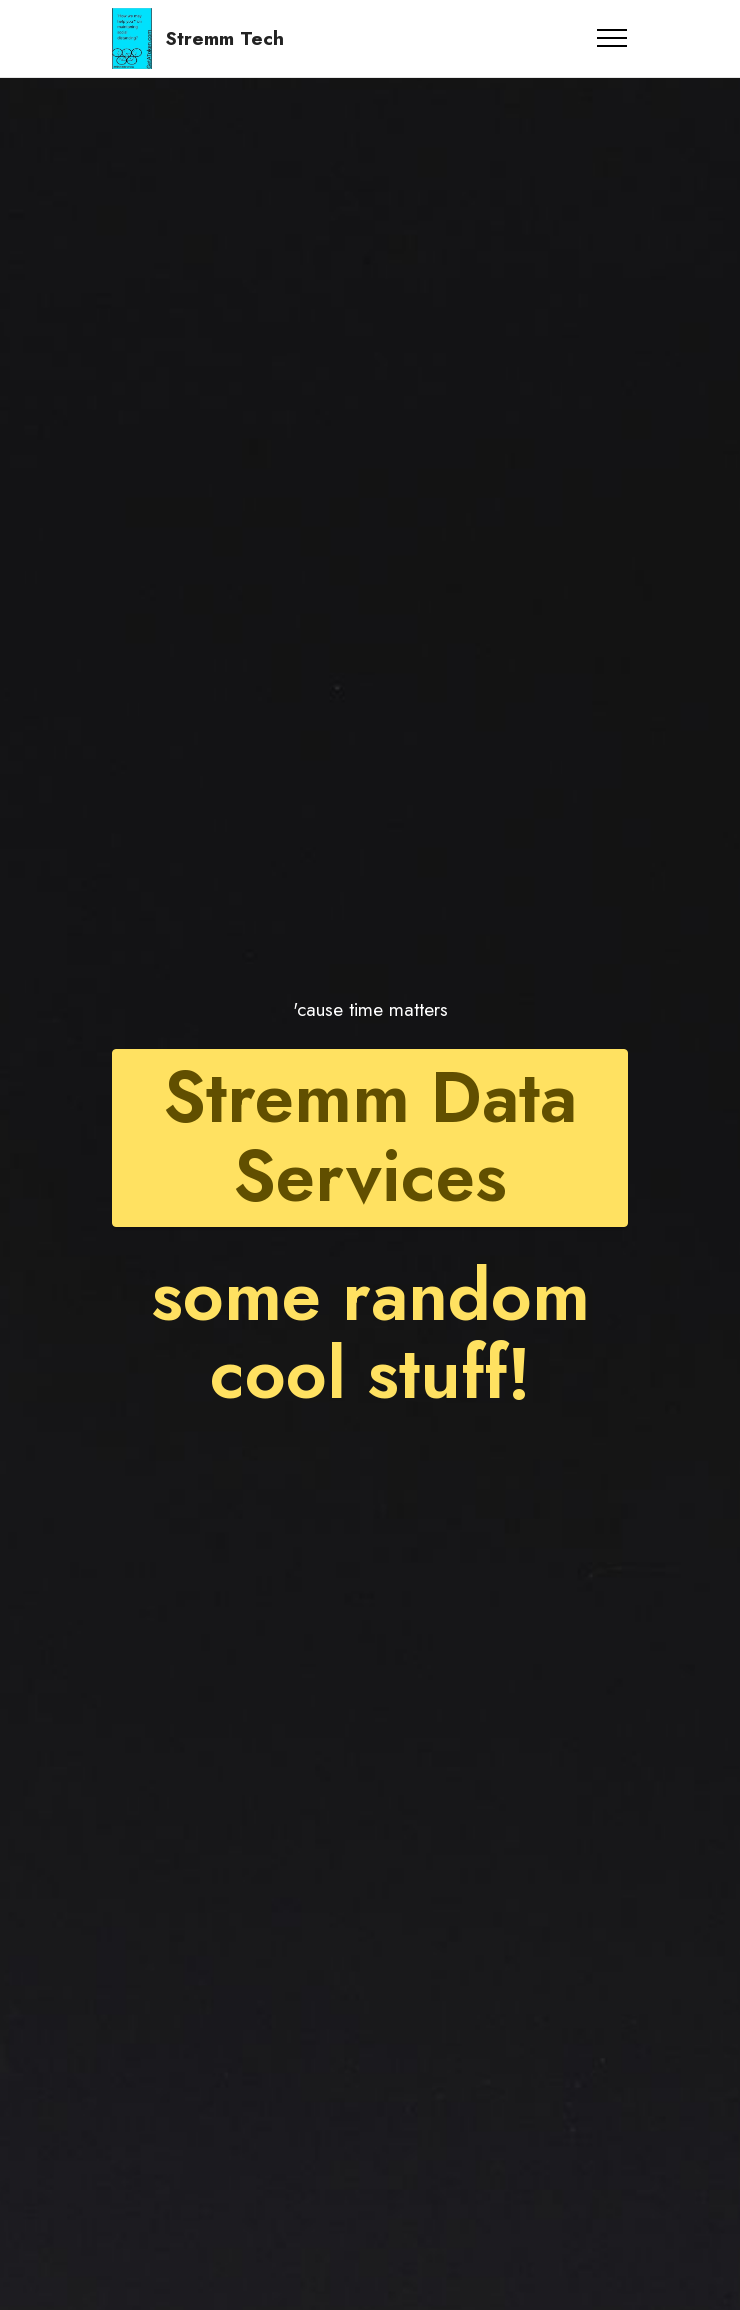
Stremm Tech (224, 38)
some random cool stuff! (370, 1335)
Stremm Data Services (370, 1138)
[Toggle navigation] (612, 38)
